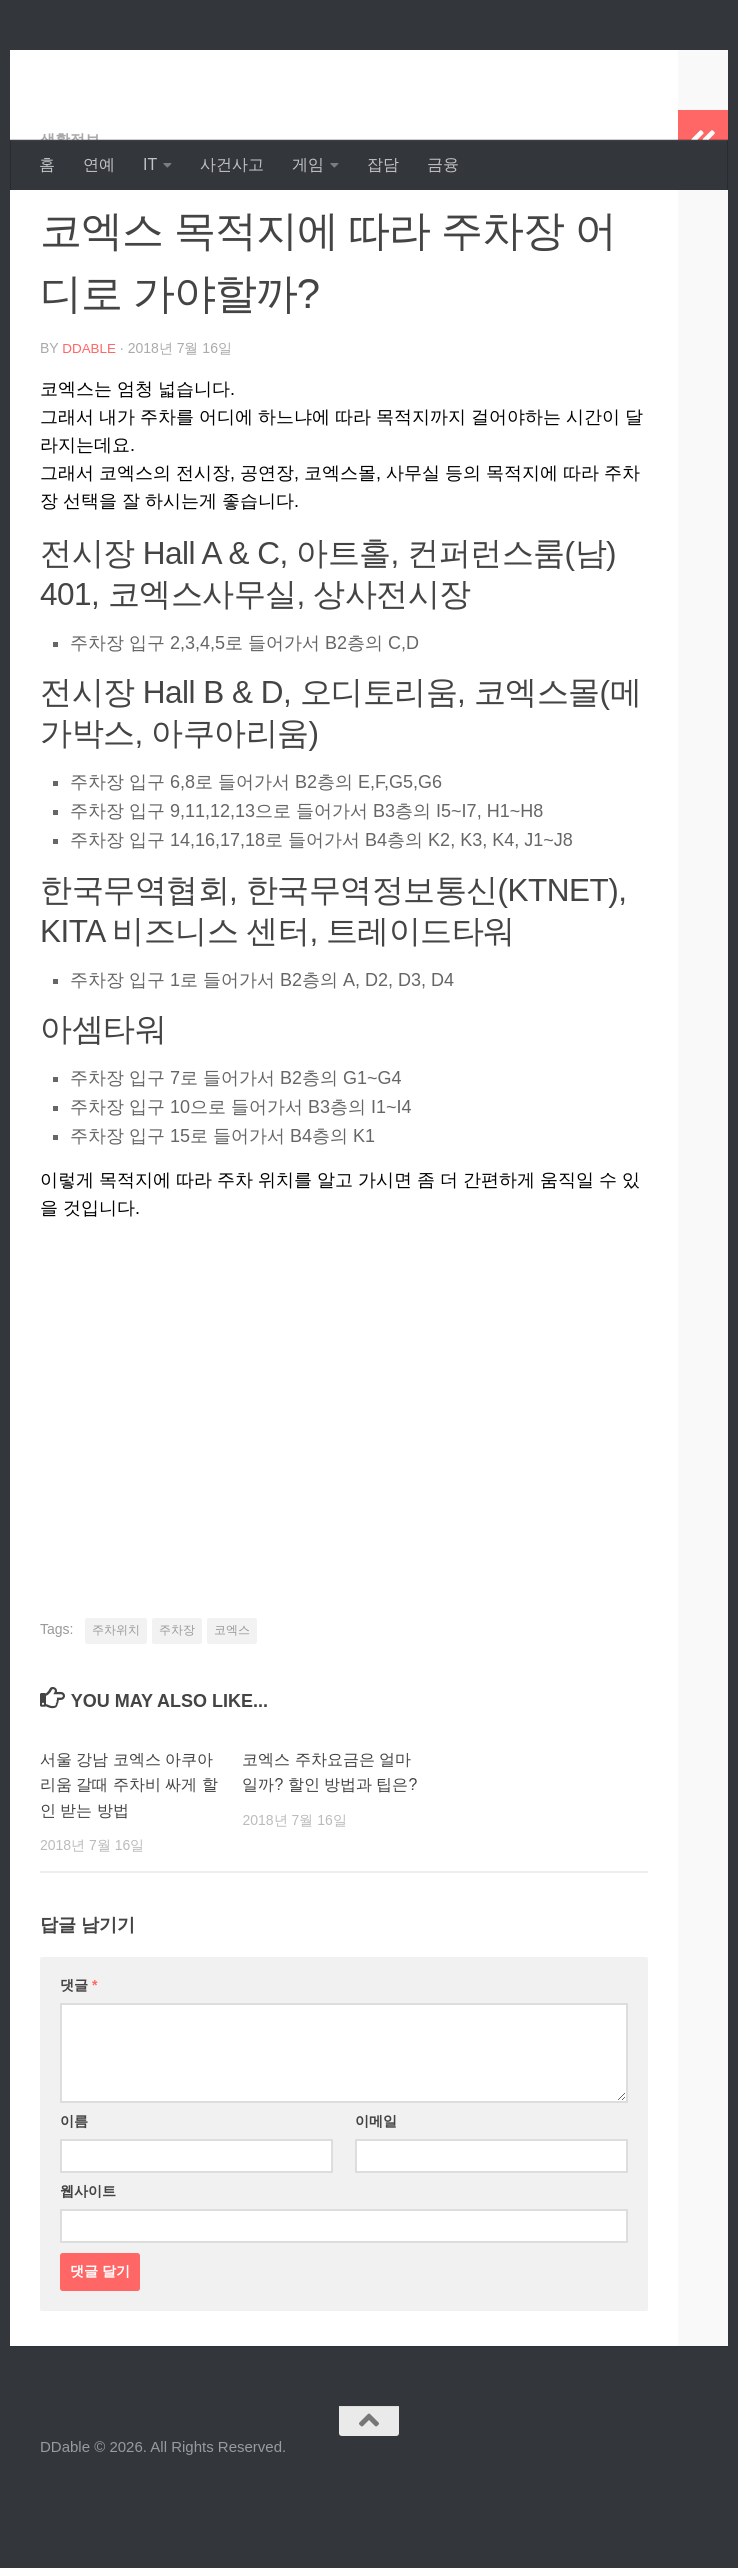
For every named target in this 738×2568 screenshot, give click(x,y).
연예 (99, 164)
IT (150, 164)
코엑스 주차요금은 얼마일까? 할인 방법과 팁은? (331, 1864)
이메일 (376, 2200)
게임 (308, 164)
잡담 (383, 164)
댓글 (78, 2064)
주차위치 (116, 1709)
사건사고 (232, 164)
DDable (111, 69)
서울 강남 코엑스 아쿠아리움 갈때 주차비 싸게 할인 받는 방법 (123, 1864)
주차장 (177, 1709)
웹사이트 (88, 2270)
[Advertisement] (344, 1471)
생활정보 (72, 219)
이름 (74, 2200)
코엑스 (232, 1709)
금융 (443, 164)
